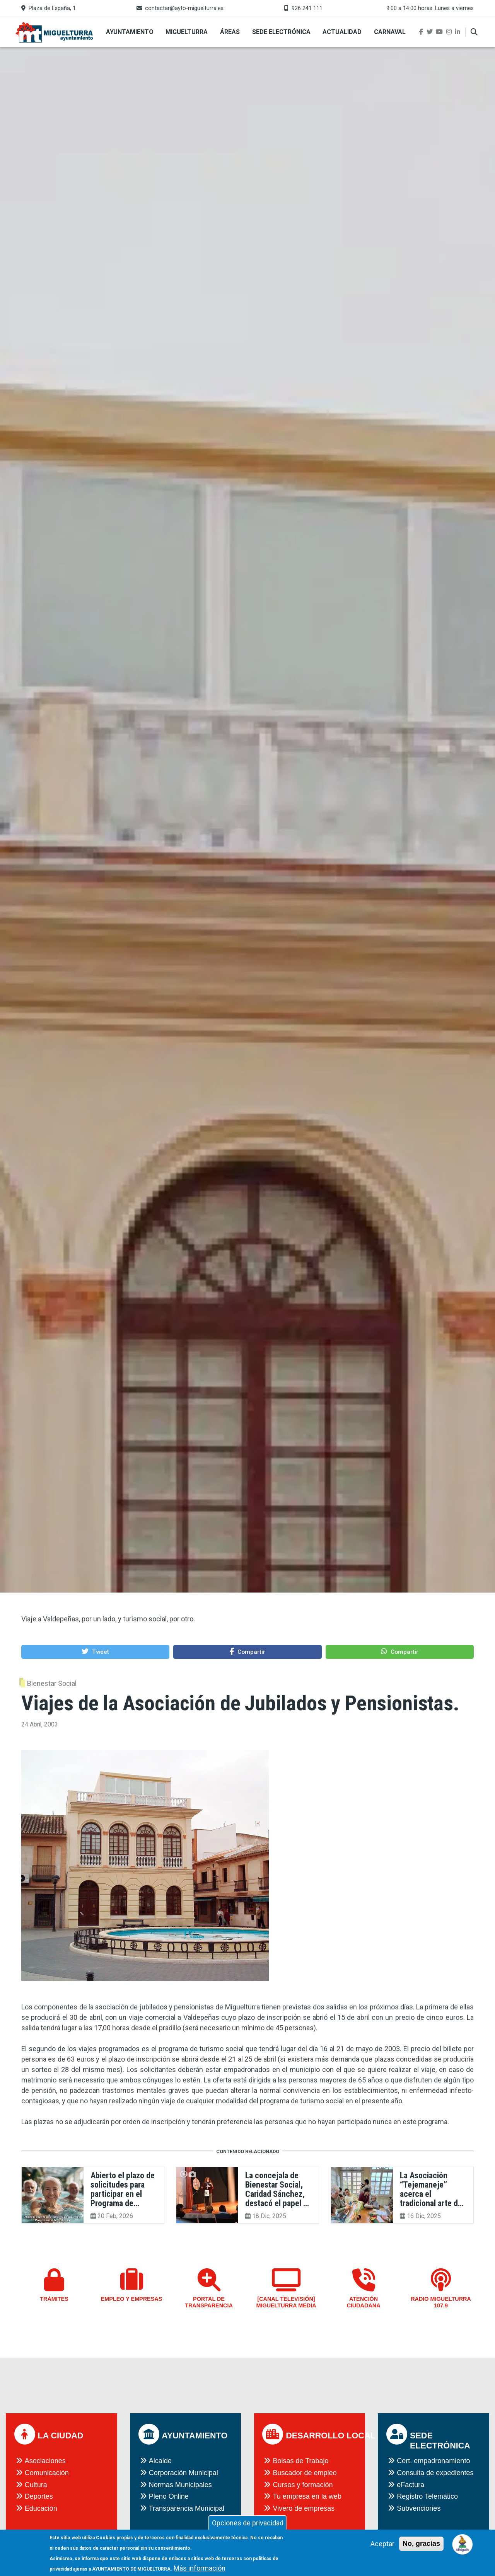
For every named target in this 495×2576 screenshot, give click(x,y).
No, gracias (421, 2545)
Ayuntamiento (130, 32)
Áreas (230, 32)
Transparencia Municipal (186, 2508)
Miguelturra (187, 32)
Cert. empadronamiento (433, 2461)
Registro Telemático (427, 2496)
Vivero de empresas (304, 2508)
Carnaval (390, 32)
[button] (95, 1651)
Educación (41, 2508)
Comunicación (47, 2473)
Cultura (36, 2485)
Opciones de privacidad (247, 2524)
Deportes (39, 2496)
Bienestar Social (52, 1683)
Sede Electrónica (281, 32)
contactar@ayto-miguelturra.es (184, 8)
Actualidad (342, 32)
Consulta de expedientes (435, 2473)
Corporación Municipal (183, 2473)
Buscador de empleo (304, 2473)
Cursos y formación (303, 2485)
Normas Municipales (180, 2485)
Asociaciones (45, 2461)
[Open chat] (463, 2544)
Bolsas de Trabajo (300, 2461)
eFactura (410, 2485)
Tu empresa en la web (307, 2496)
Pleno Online (169, 2496)
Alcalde (160, 2461)
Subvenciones (418, 2508)
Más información (199, 2570)
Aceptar (382, 2545)
